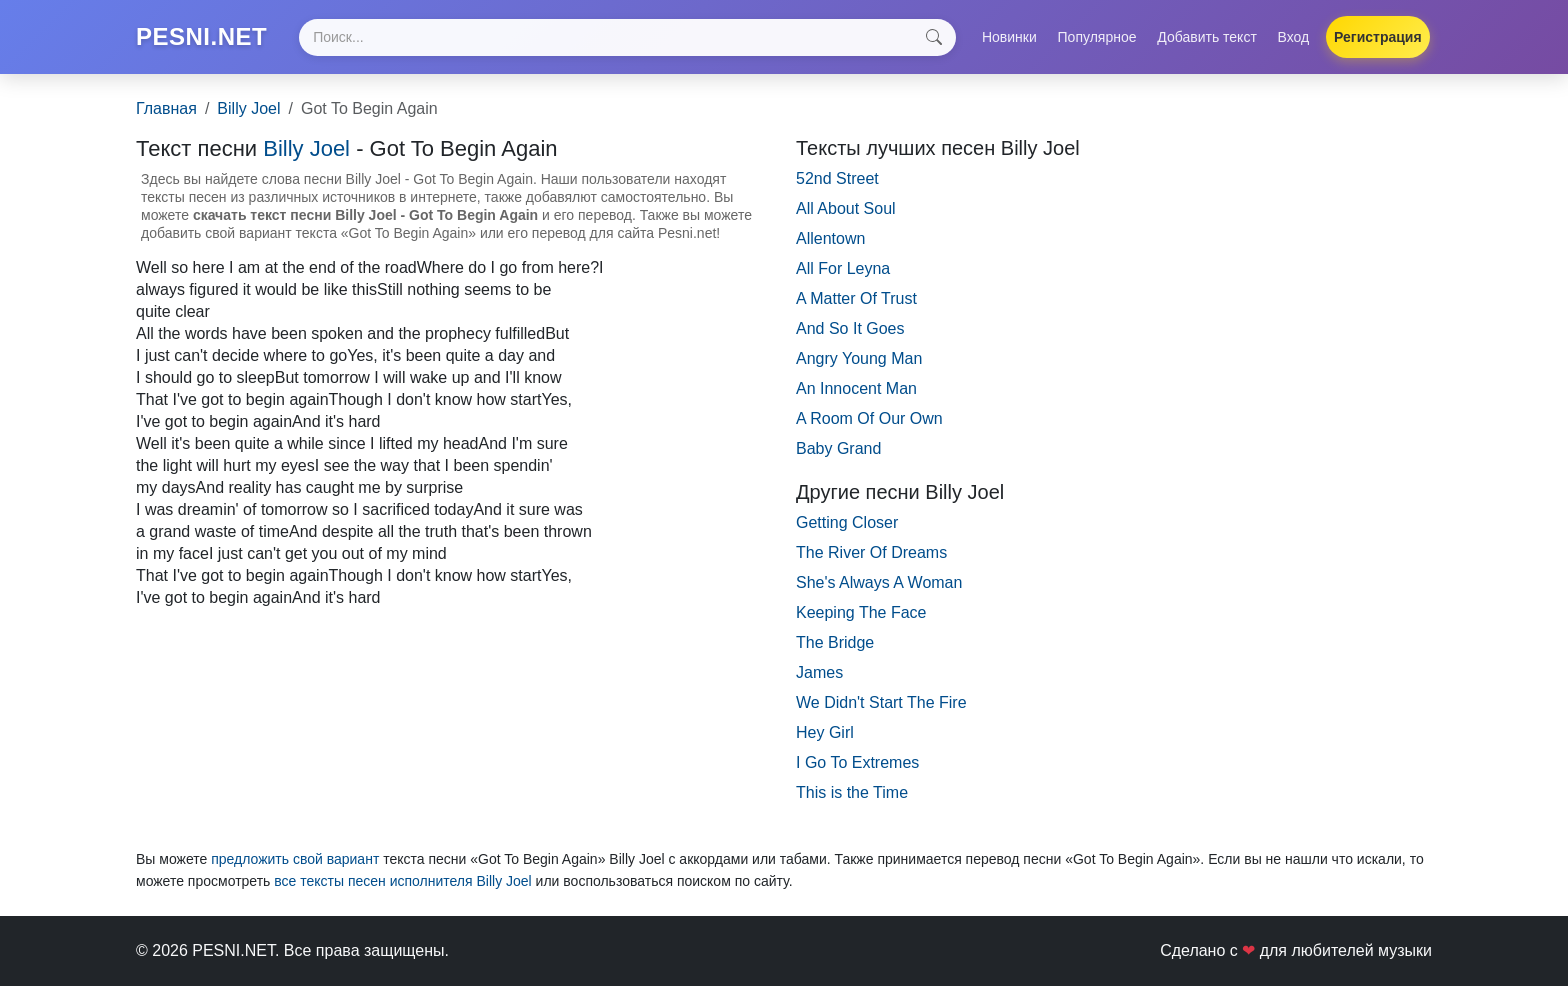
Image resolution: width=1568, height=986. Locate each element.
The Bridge (835, 642)
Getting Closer (847, 522)
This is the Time (852, 792)
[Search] (627, 37)
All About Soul (846, 208)
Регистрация (1378, 37)
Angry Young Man (859, 358)
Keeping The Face (861, 612)
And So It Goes (850, 328)
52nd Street (837, 178)
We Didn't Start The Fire (881, 702)
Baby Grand (838, 448)
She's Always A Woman (879, 582)
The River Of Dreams (871, 552)
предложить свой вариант (295, 859)
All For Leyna (843, 268)
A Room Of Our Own (869, 418)
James (819, 672)
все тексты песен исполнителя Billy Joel (402, 881)
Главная (166, 108)
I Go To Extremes (857, 762)
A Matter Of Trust (856, 298)
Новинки (1009, 37)
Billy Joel (248, 108)
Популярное (1097, 37)
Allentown (830, 238)
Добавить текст (1207, 37)
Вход (1294, 37)
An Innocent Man (856, 388)
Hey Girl (825, 732)
